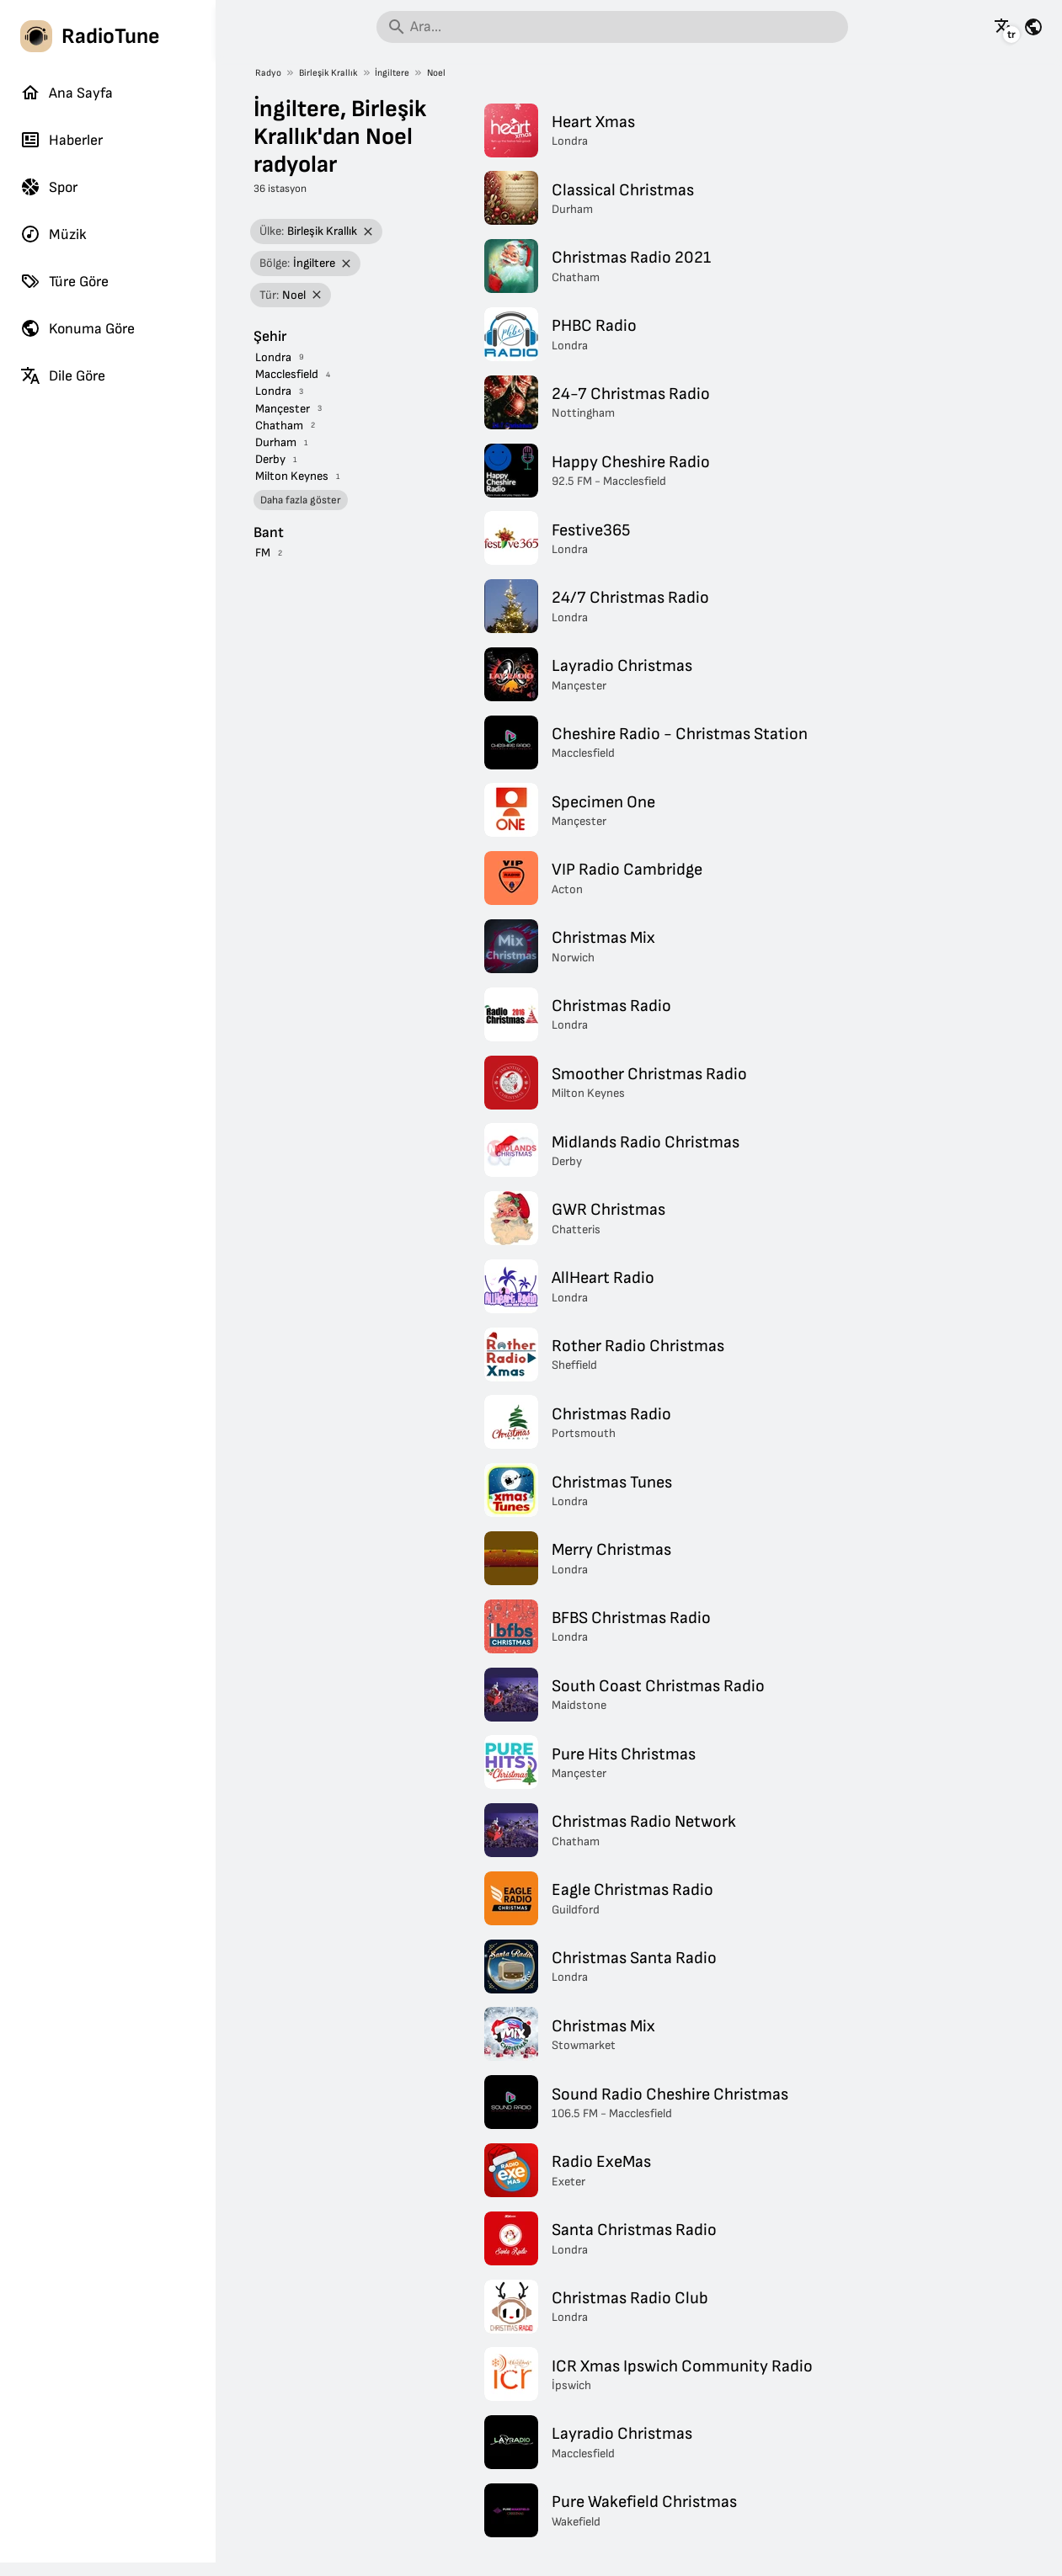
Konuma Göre (77, 328)
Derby (270, 459)
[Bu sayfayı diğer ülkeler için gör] (1033, 27)
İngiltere (392, 72)
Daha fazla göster (300, 500)
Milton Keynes (291, 476)
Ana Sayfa (66, 92)
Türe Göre (64, 281)
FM (262, 553)
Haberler (61, 140)
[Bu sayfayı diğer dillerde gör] (1004, 27)
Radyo (268, 72)
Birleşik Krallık (328, 72)
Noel (436, 72)
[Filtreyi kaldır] (368, 231)
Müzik (53, 234)
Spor (48, 187)
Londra (273, 357)
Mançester (282, 409)
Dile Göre (62, 375)
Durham (275, 442)
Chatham (279, 425)
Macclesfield (286, 374)
